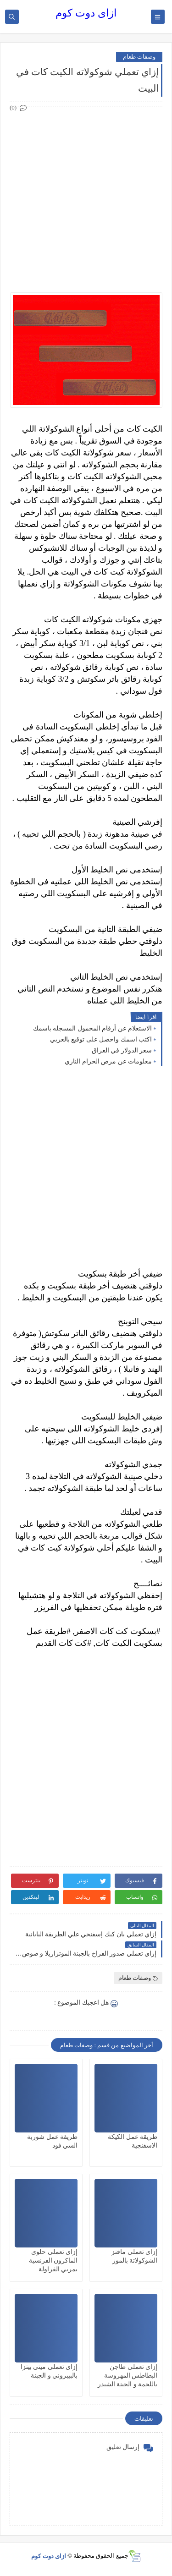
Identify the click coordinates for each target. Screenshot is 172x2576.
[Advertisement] (86, 199)
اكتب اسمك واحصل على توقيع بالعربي (101, 1039)
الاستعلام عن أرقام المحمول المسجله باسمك (92, 1028)
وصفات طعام (139, 56)
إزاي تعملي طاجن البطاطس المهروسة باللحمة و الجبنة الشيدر (128, 2375)
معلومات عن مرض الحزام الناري (108, 1061)
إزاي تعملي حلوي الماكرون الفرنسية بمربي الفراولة (53, 2260)
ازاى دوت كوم (85, 13)
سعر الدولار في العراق (122, 1050)
